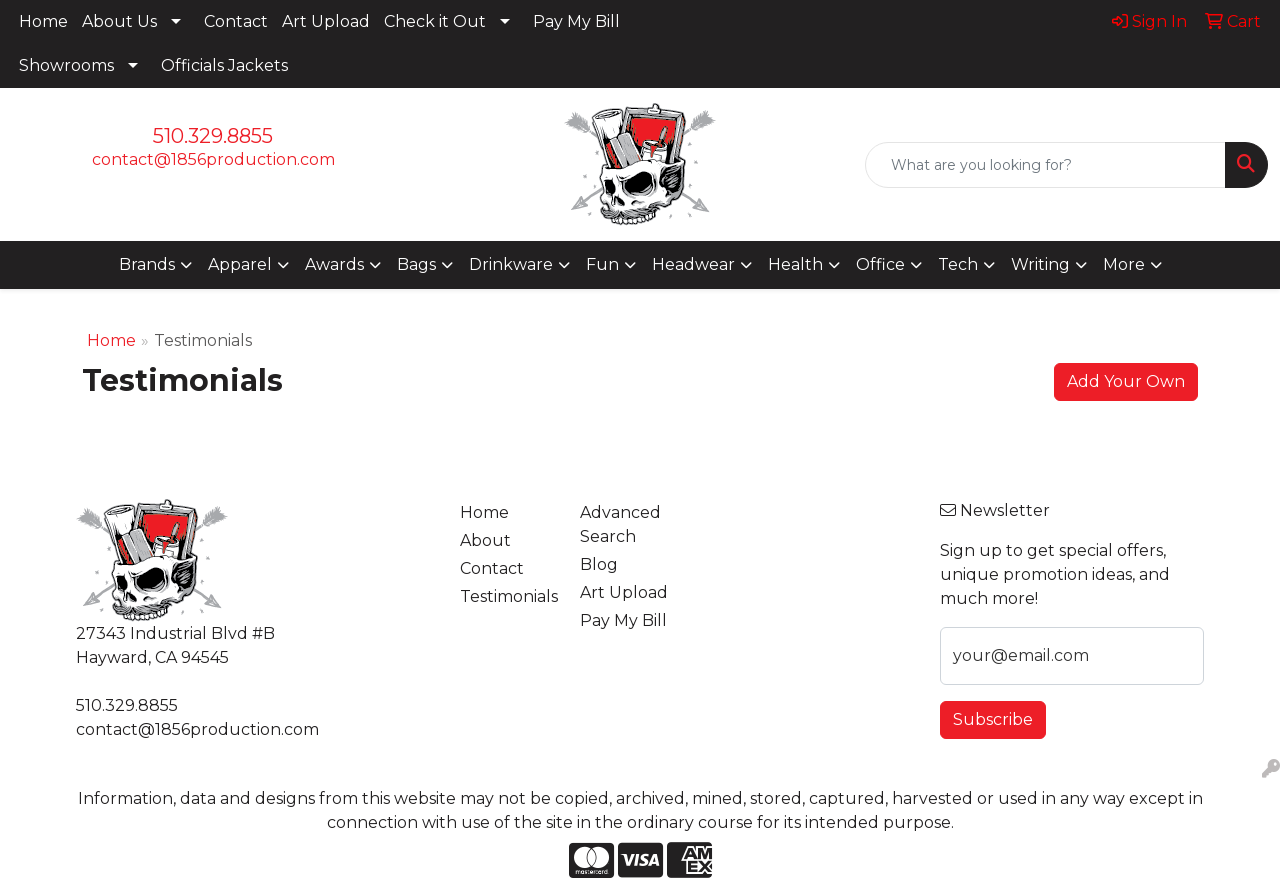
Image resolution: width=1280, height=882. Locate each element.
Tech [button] (958, 264)
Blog (599, 564)
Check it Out (435, 21)
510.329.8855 (213, 136)
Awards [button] (334, 264)
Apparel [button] (240, 264)
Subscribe (993, 719)
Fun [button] (602, 264)
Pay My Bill (576, 21)
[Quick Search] (1045, 165)
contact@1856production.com (213, 159)
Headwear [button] (693, 264)
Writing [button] (1040, 264)
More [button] (1124, 264)
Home (43, 21)
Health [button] (795, 264)
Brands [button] (147, 264)
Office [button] (880, 264)
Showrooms (66, 65)
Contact (236, 21)
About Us (119, 21)
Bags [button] (416, 264)
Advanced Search (620, 524)
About (485, 540)
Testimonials (508, 596)
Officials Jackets (224, 65)
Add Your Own (1126, 381)
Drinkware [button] (511, 264)
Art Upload (326, 21)
